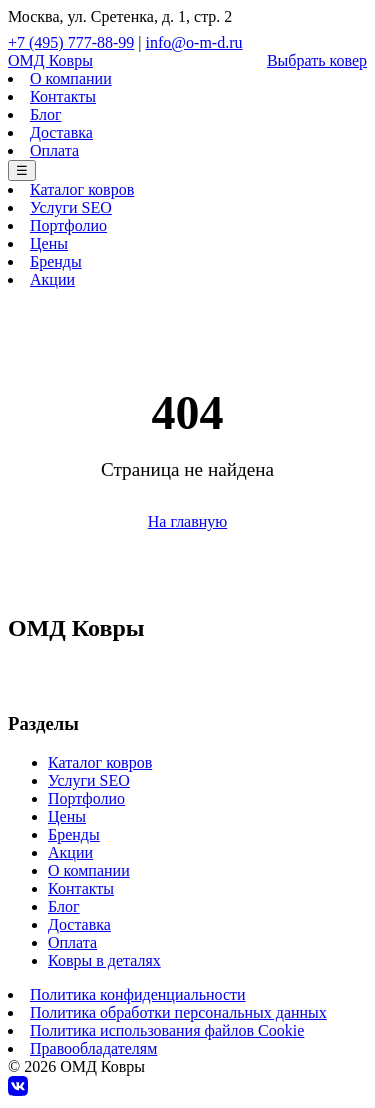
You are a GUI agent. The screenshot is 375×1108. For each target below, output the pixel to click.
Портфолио (68, 225)
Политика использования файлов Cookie (167, 1030)
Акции (52, 279)
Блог (46, 114)
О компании (71, 78)
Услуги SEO (71, 207)
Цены (49, 243)
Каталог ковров (82, 189)
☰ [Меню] (22, 170)
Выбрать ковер (317, 60)
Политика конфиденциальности (138, 994)
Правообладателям (93, 1048)
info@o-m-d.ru (194, 42)
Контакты (63, 96)
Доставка (61, 132)
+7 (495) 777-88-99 (71, 42)
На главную (188, 521)
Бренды (56, 261)
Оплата (54, 150)
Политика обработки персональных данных (178, 1012)
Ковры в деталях (104, 960)
